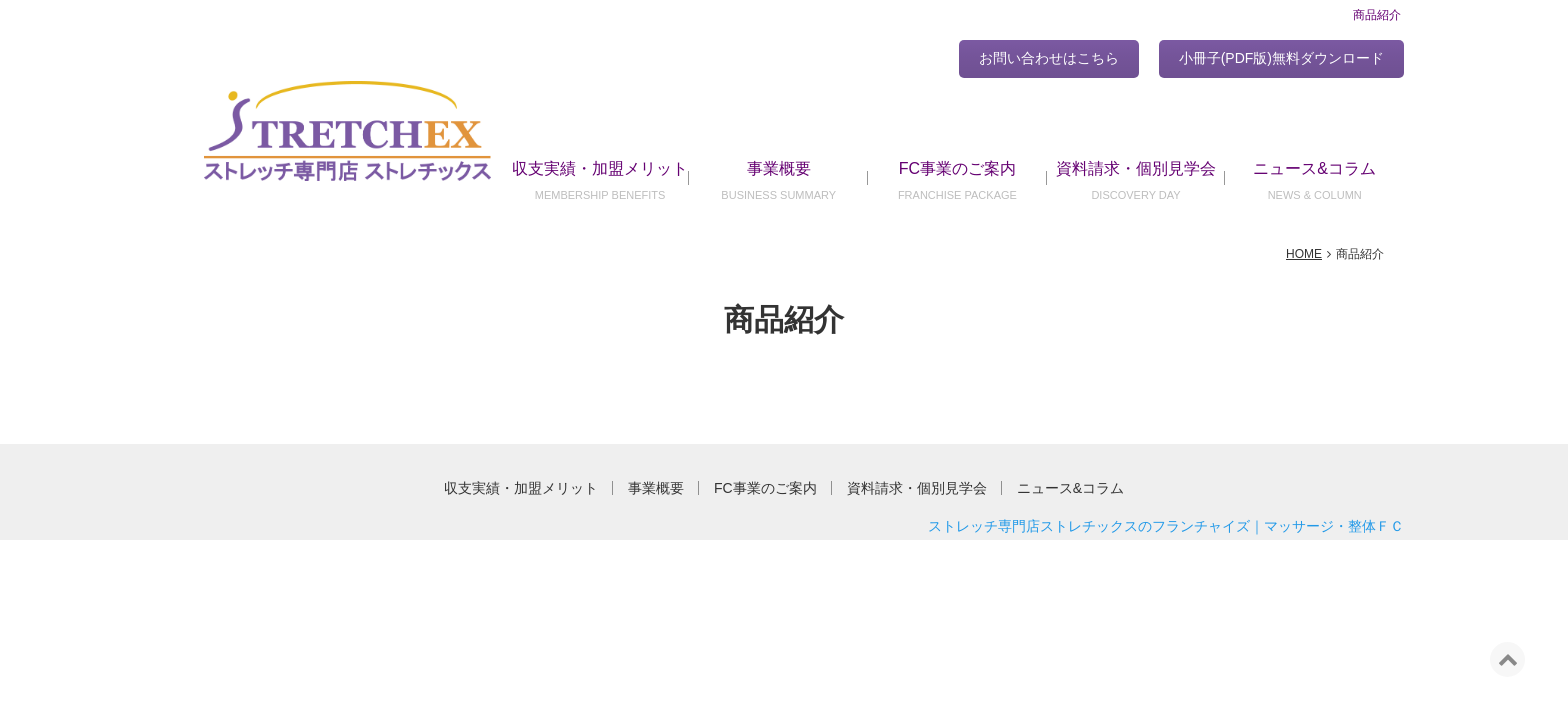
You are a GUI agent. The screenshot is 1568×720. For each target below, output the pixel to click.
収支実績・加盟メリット (600, 168)
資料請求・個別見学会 (1136, 168)
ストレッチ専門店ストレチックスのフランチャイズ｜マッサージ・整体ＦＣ (1166, 526)
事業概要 (779, 168)
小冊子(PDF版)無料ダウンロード (1281, 58)
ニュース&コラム (1314, 168)
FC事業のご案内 (957, 168)
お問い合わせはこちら (1049, 58)
